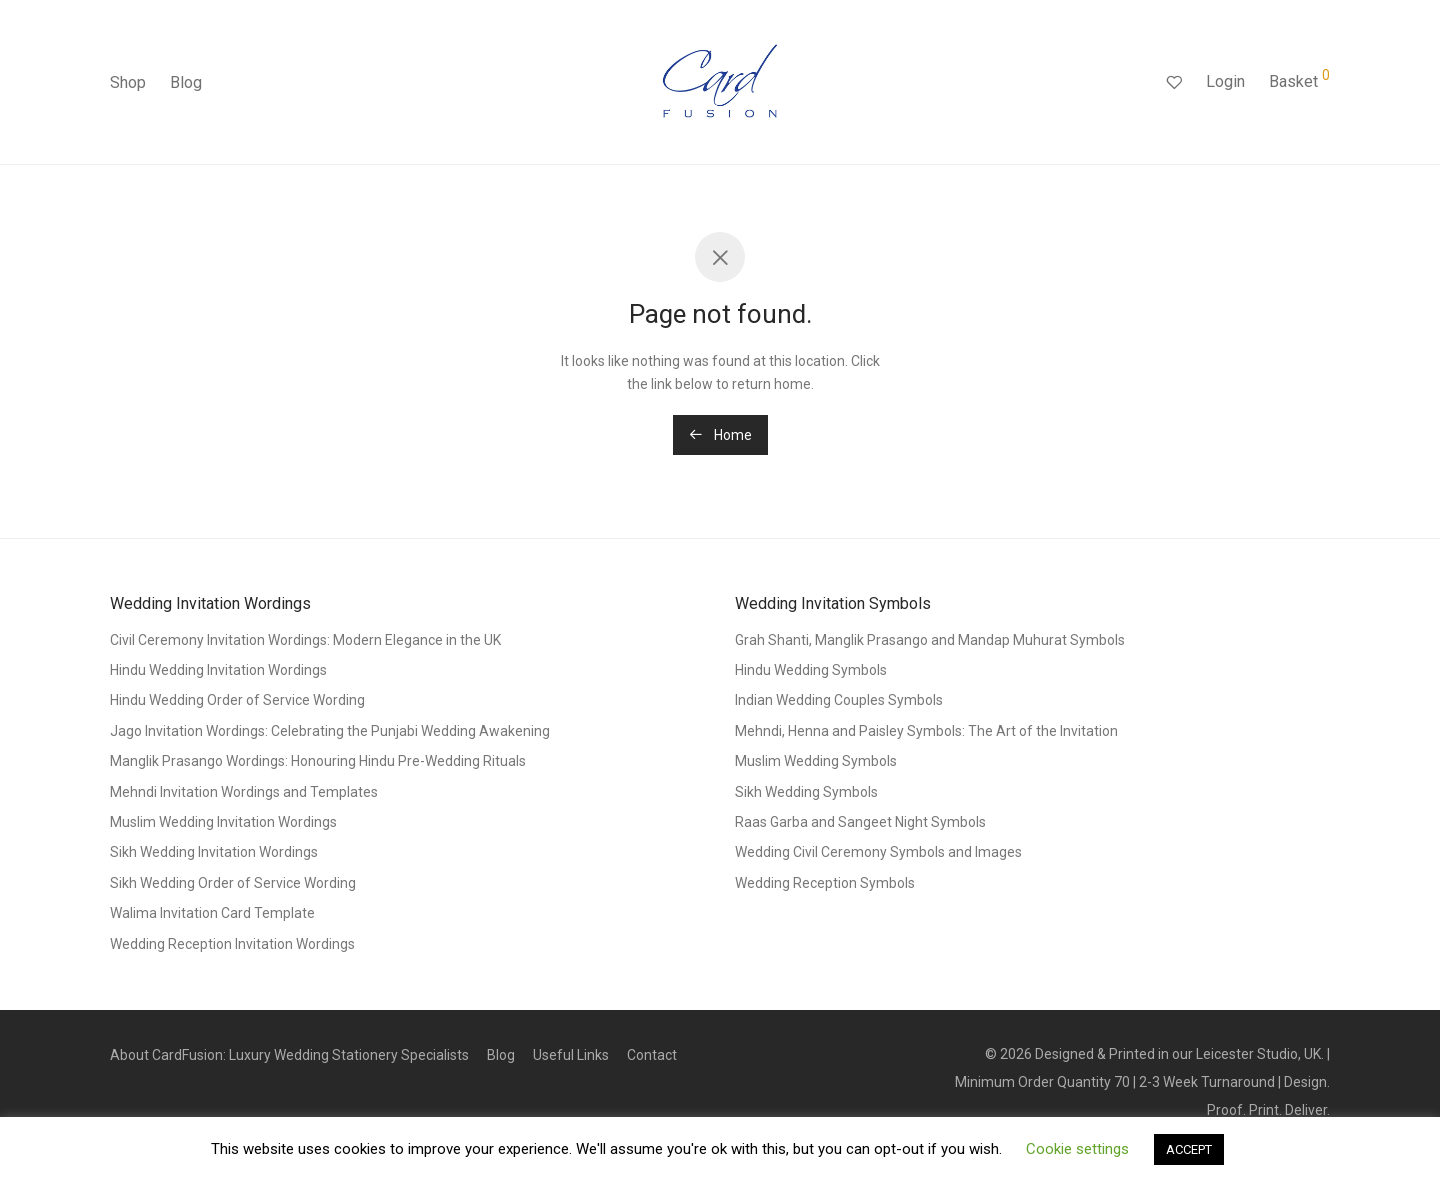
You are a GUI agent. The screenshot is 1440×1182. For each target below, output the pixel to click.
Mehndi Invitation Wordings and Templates (244, 792)
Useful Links (571, 1055)
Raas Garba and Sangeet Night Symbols (860, 822)
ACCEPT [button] (1189, 1149)
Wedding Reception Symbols (825, 883)
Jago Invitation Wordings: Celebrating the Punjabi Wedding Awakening (330, 731)
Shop (128, 82)
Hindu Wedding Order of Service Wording (237, 700)
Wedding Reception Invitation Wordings (232, 944)
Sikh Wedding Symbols (806, 792)
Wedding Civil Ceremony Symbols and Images (878, 852)
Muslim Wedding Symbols (816, 761)
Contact (652, 1055)
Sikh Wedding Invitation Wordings (214, 852)
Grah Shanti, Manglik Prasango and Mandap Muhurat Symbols (930, 640)
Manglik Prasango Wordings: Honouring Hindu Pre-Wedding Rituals (318, 761)
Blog (186, 82)
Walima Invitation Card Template (212, 913)
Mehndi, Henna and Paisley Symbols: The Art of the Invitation (926, 731)
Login (1225, 81)
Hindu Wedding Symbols (811, 670)
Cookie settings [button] (1077, 1149)
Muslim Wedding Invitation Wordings (223, 822)
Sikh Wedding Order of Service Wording (233, 883)
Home (720, 435)
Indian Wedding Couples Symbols (839, 700)
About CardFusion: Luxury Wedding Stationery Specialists (289, 1055)
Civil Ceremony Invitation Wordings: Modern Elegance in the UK (305, 640)
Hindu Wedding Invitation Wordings (218, 670)
